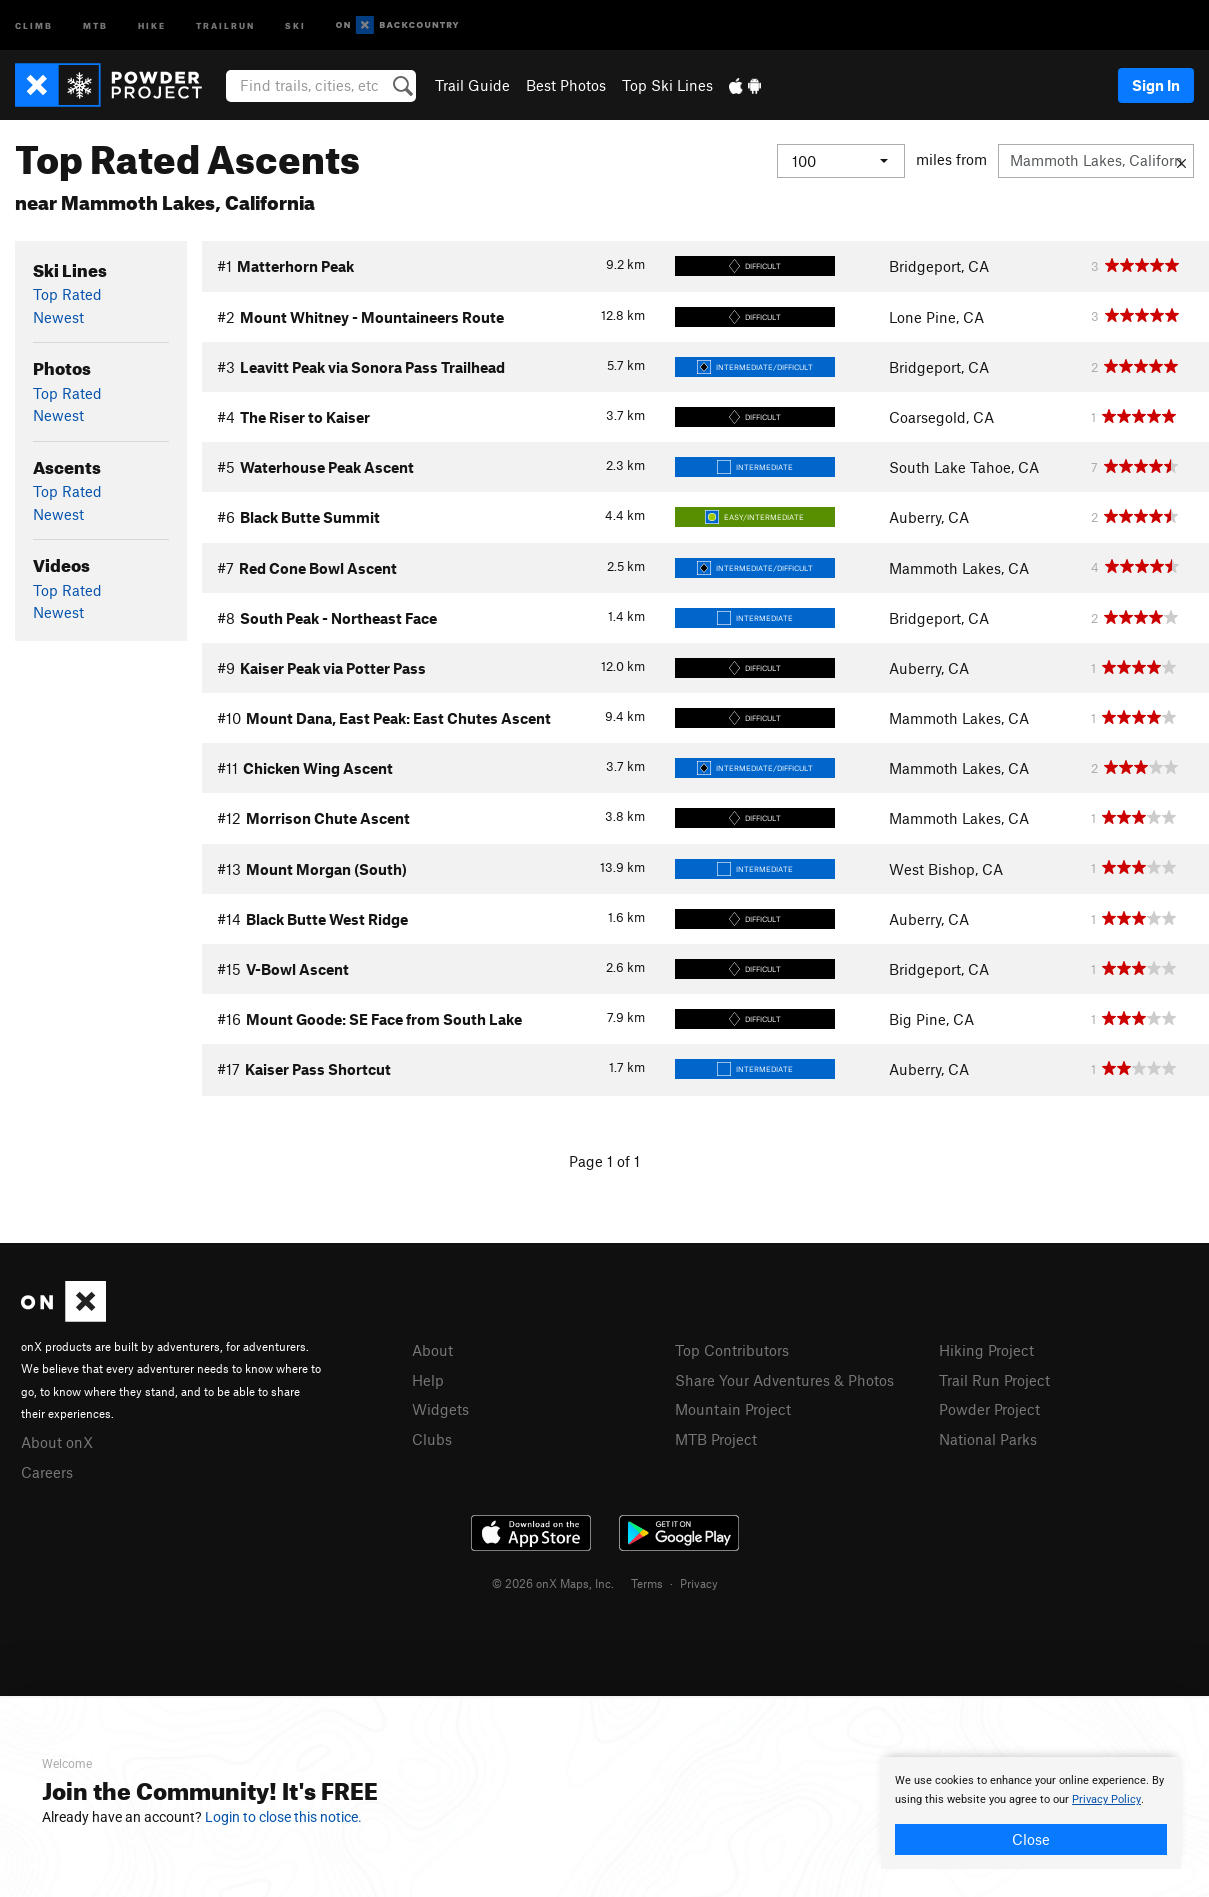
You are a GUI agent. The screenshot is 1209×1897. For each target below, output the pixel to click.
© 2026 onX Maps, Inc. (553, 1583)
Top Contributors (732, 1350)
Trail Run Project (994, 1380)
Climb (34, 24)
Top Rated (67, 294)
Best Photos (566, 85)
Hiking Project (986, 1350)
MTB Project (716, 1439)
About (432, 1350)
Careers (47, 1472)
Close (1031, 1839)
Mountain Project (733, 1409)
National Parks (988, 1439)
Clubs (432, 1439)
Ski (295, 24)
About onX (57, 1442)
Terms (647, 1583)
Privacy (699, 1583)
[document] (1031, 1813)
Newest (58, 317)
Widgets (440, 1409)
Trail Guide (472, 85)
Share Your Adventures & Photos (784, 1380)
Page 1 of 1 (604, 1161)
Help (428, 1380)
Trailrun (225, 24)
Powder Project (989, 1409)
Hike (152, 24)
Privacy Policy (1106, 1799)
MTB (95, 24)
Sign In (1156, 85)
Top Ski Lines (667, 85)
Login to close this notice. (283, 1817)
